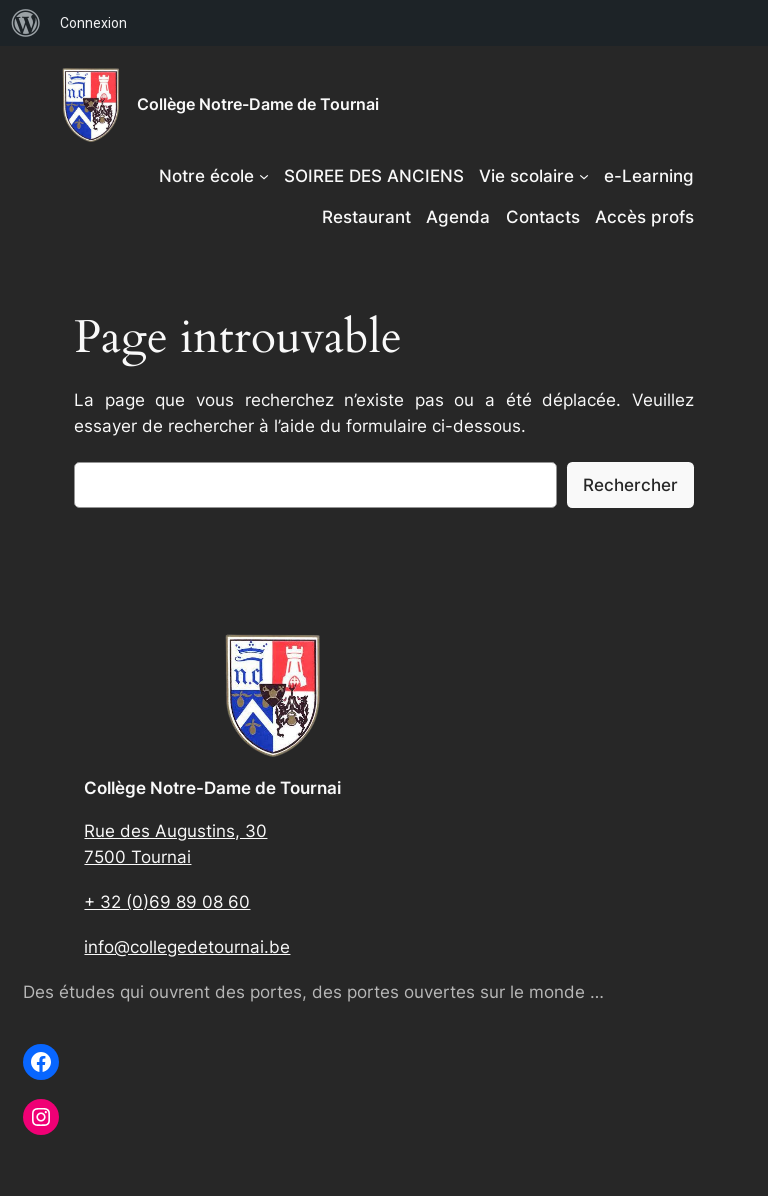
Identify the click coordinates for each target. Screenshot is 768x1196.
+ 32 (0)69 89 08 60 (167, 902)
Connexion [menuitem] (93, 23)
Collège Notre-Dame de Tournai (258, 104)
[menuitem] (26, 23)
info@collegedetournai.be (187, 947)
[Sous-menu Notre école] (264, 176)
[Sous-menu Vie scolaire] (584, 176)
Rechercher (630, 485)
